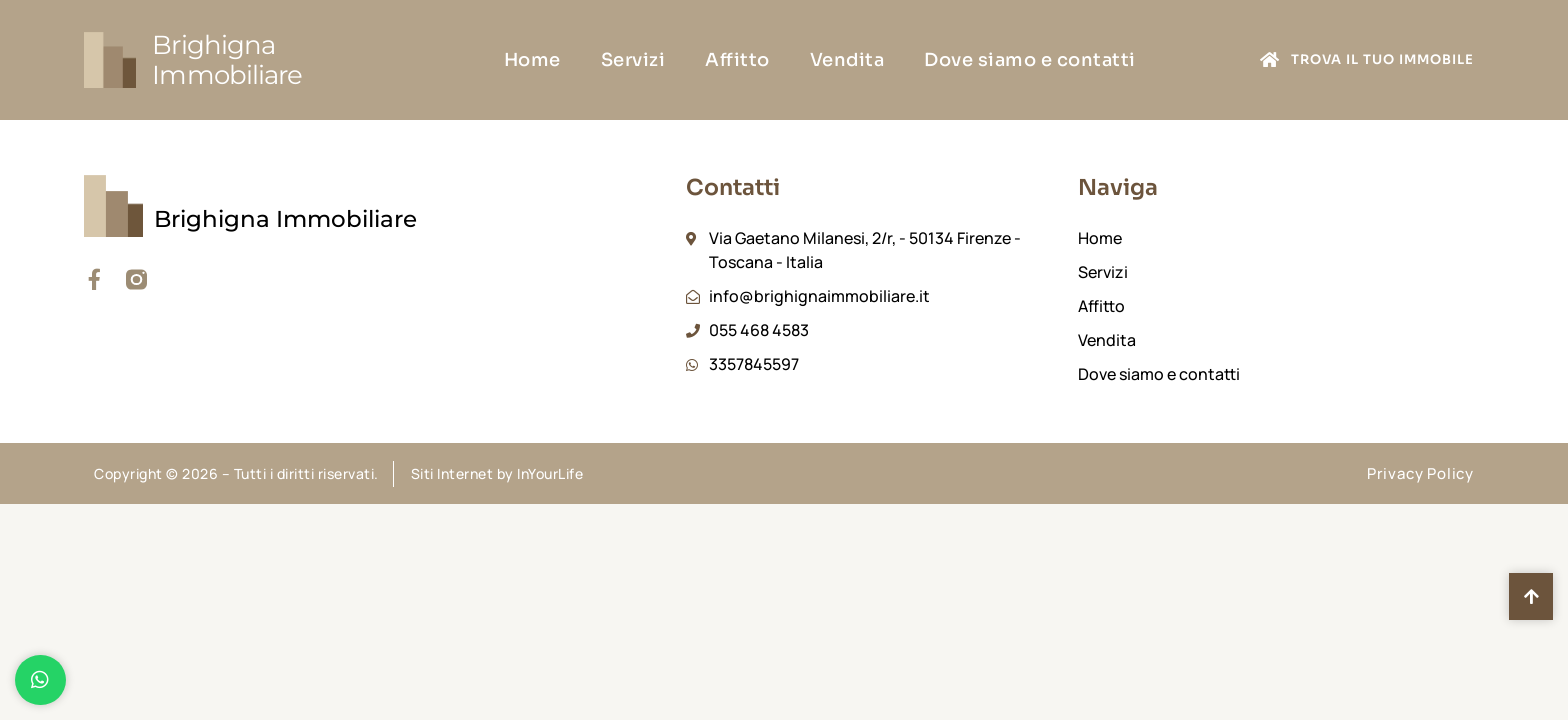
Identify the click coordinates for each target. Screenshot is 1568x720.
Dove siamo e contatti (1030, 60)
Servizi (633, 60)
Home (532, 60)
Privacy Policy (1420, 473)
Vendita (847, 60)
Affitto (737, 60)
